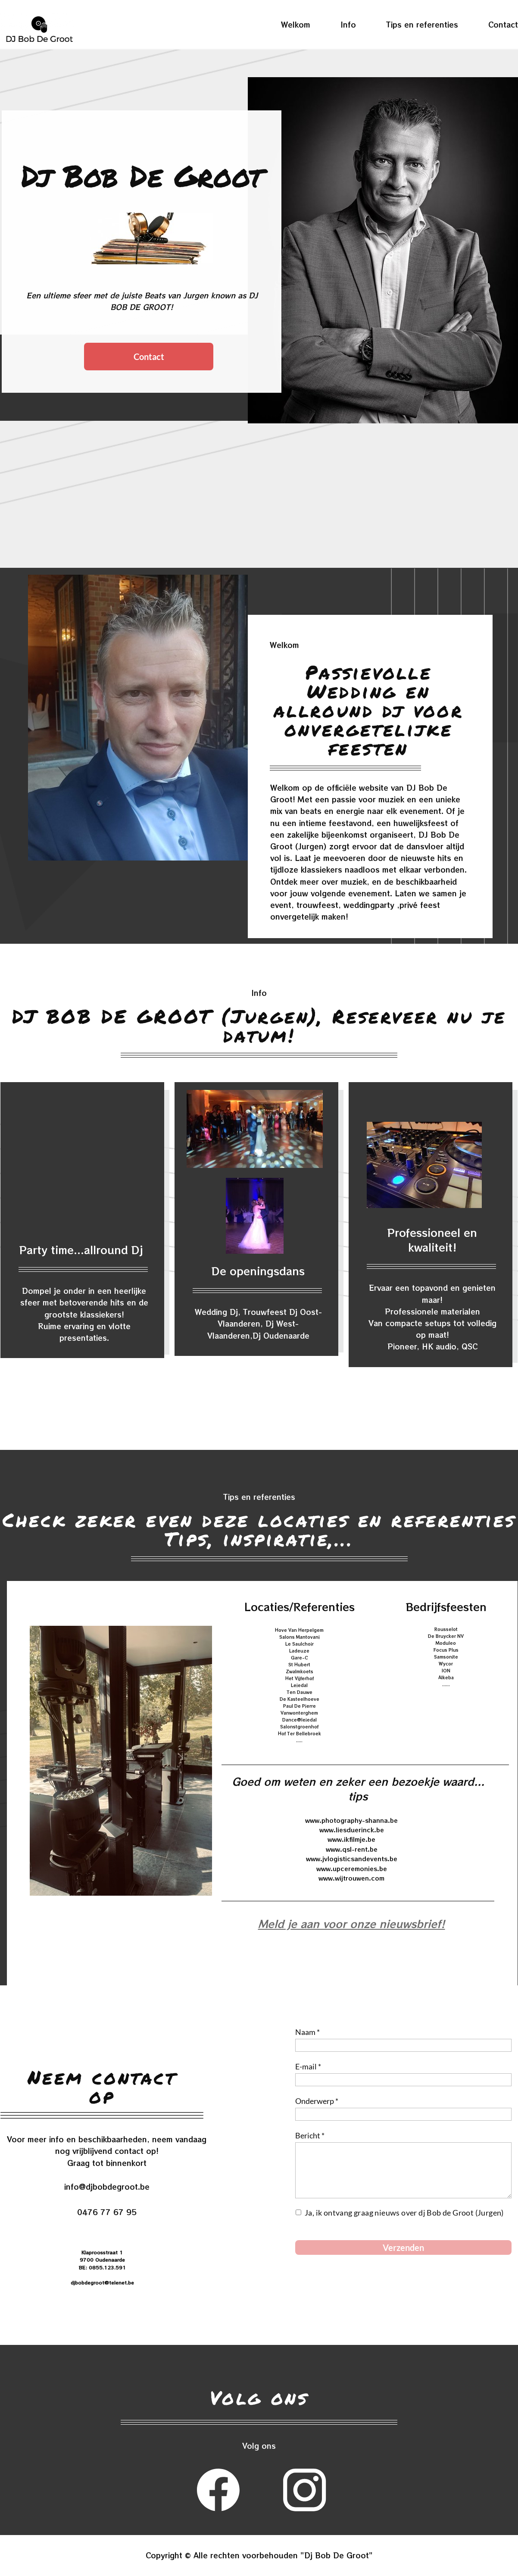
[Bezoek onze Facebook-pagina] (218, 2490)
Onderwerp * (316, 2101)
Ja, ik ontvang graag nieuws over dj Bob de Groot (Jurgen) (405, 2213)
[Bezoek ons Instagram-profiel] (304, 2490)
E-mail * (308, 2066)
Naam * (307, 2032)
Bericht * (310, 2135)
